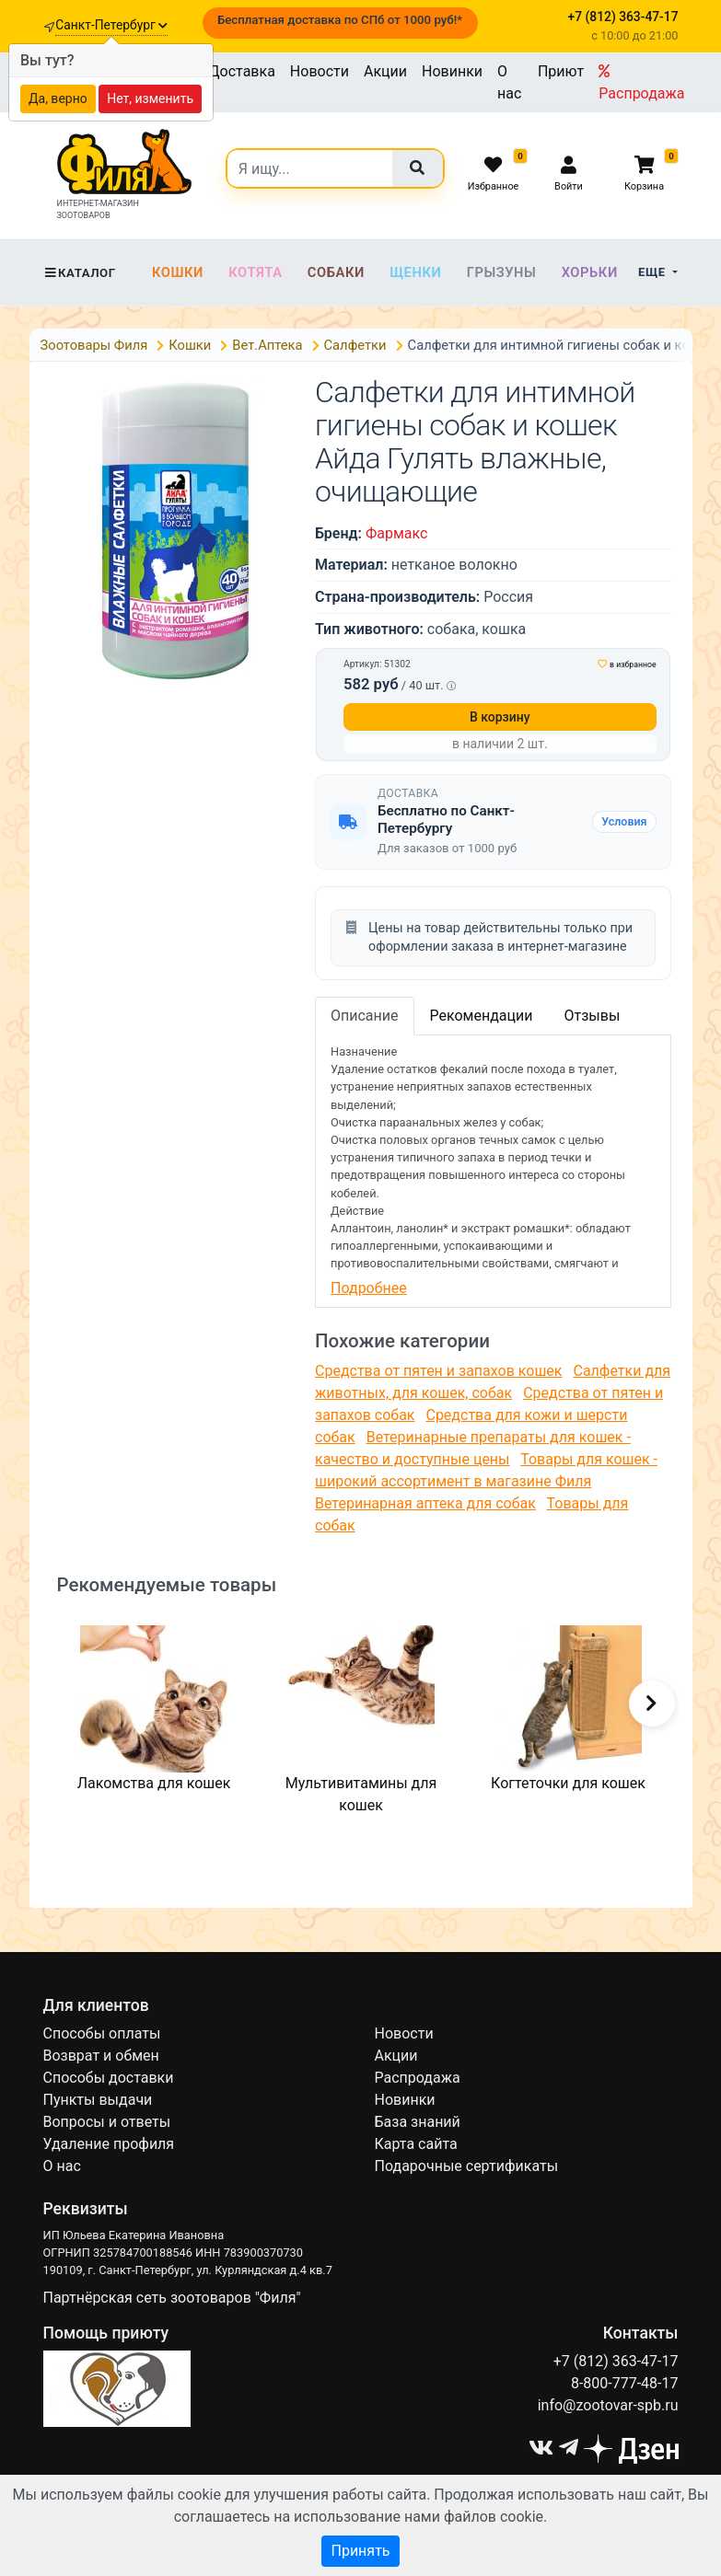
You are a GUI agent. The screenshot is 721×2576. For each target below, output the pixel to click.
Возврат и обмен (101, 2055)
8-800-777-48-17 (625, 2383)
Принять (360, 2550)
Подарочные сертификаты (467, 2166)
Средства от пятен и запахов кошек (439, 1371)
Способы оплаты (102, 2033)
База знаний (417, 2122)
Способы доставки (108, 2077)
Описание (365, 1015)
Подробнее (369, 1288)
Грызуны (502, 272)
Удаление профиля (109, 2144)
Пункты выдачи (98, 2099)
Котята (255, 272)
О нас (509, 82)
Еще (653, 272)
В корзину (500, 717)
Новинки (452, 71)
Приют (561, 71)
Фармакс (397, 533)
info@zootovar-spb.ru (608, 2405)
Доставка (242, 71)
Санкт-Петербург (111, 24)
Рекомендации (481, 1015)
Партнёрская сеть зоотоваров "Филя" (172, 2297)
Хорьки (590, 272)
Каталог (79, 273)
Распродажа (641, 83)
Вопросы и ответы (107, 2122)
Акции (385, 71)
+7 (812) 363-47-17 (616, 2361)
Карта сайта (416, 2144)
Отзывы (592, 1015)
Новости (319, 71)
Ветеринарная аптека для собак (425, 1503)
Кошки (178, 272)
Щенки (415, 272)
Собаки (336, 272)
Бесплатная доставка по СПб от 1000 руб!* (339, 20)
